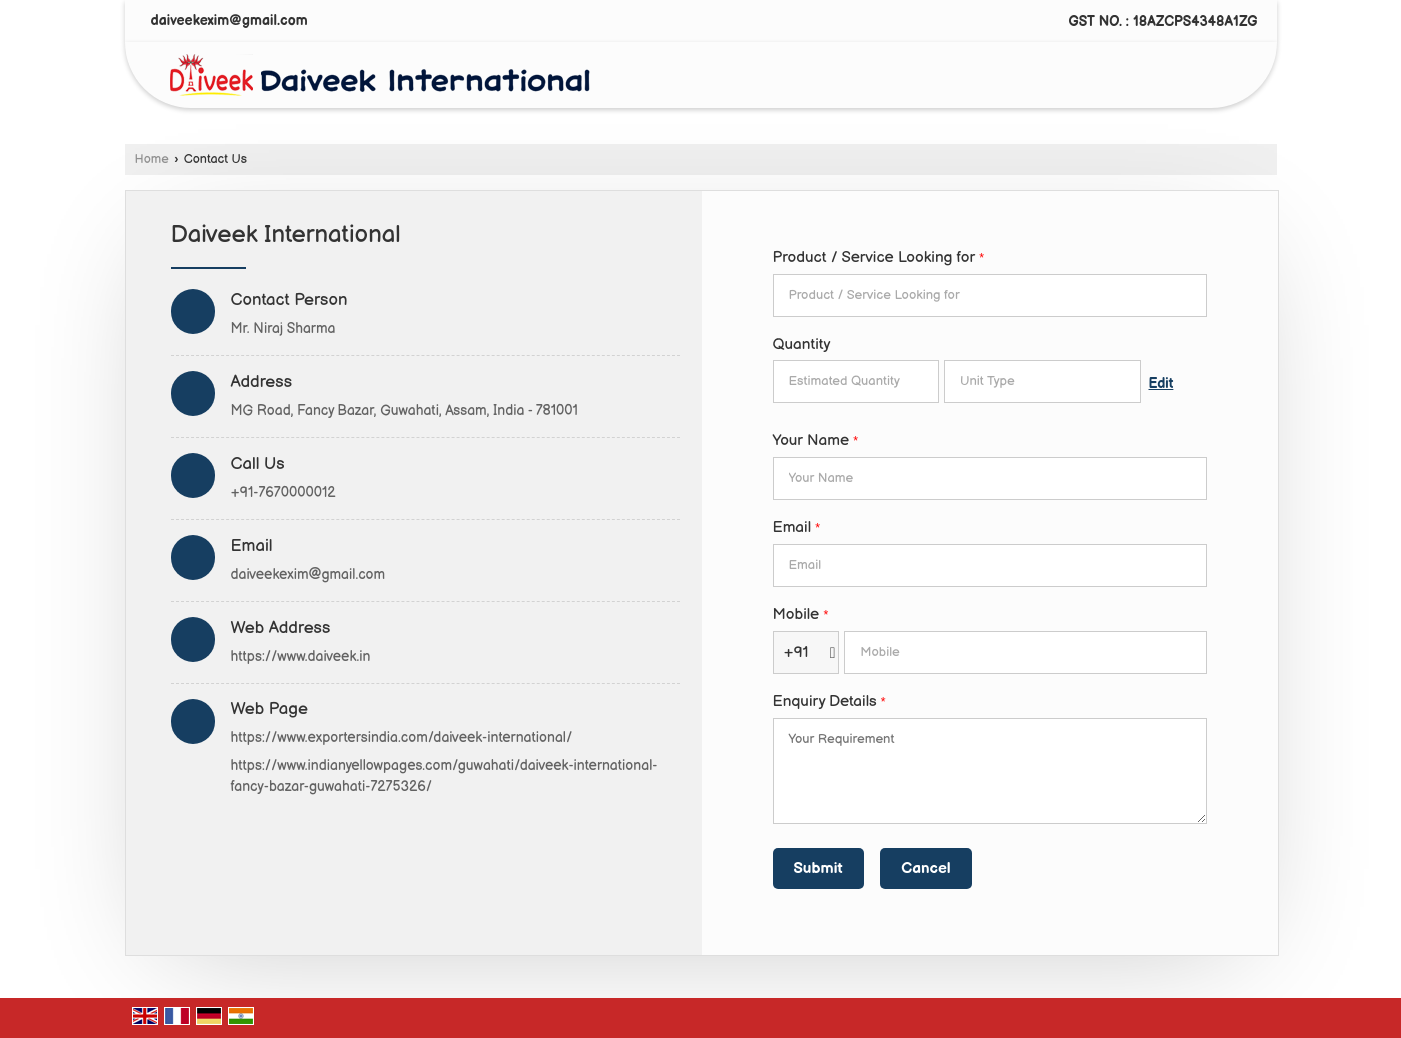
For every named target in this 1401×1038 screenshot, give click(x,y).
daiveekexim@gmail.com (229, 20)
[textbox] (1042, 381)
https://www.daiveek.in (301, 656)
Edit (1161, 384)
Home (152, 159)
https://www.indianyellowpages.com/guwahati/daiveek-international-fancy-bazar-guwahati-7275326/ (444, 776)
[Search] (1219, 79)
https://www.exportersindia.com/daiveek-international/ (402, 737)
